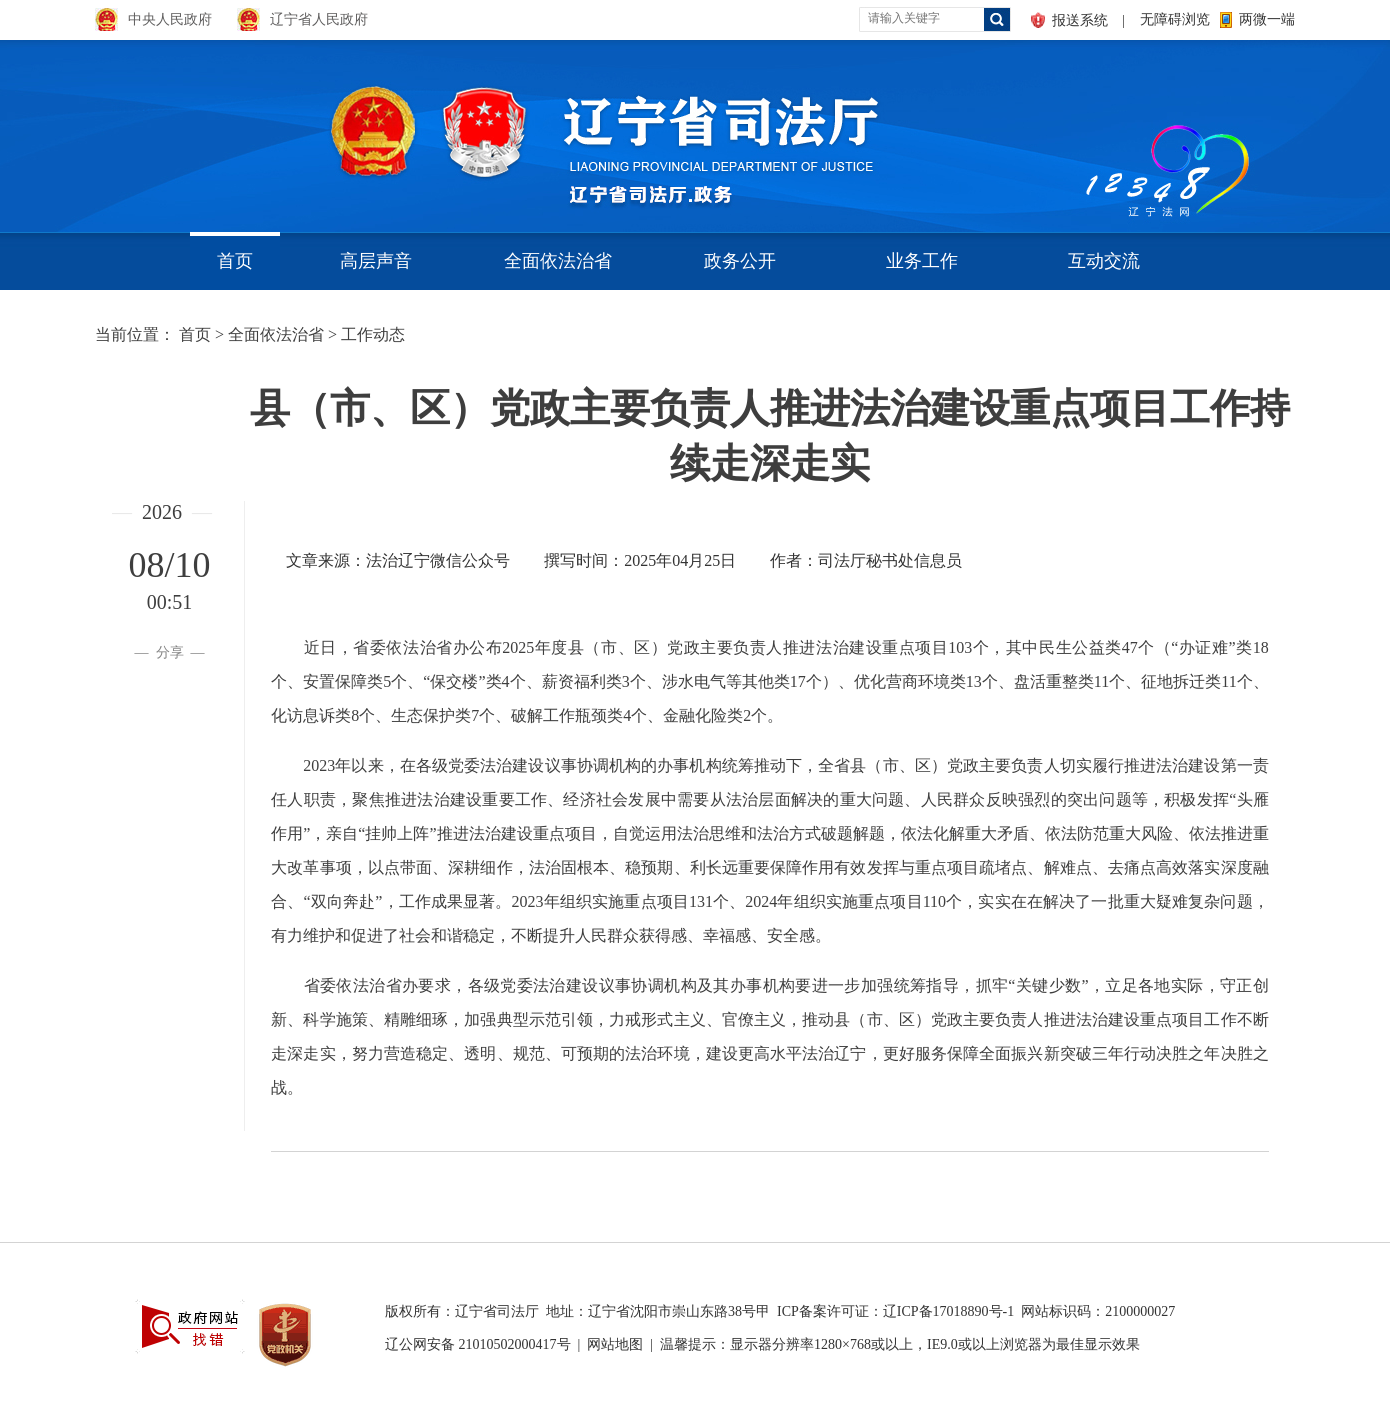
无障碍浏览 (1175, 19)
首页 (235, 261)
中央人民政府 (170, 19)
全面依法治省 (558, 261)
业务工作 (922, 261)
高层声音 (376, 261)
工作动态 (373, 334)
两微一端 (1267, 19)
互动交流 (1104, 261)
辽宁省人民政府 (319, 19)
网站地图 (615, 1344)
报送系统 (1080, 20)
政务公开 (740, 261)
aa (1081, 129)
